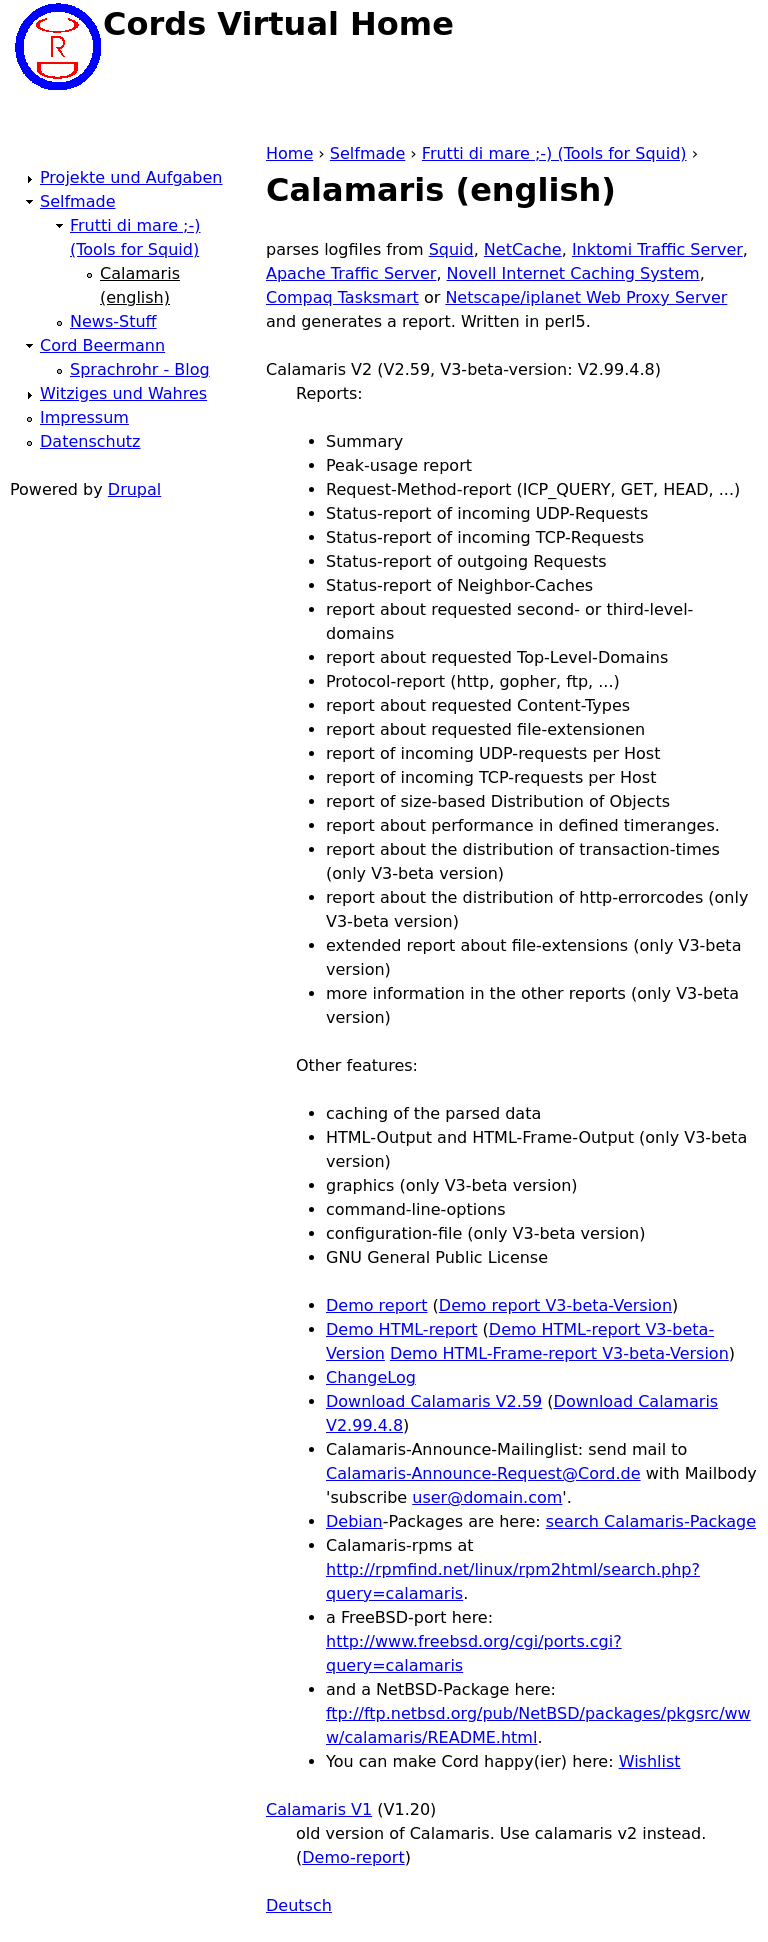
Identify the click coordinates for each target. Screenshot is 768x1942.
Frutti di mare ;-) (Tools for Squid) (554, 153)
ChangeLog (371, 1377)
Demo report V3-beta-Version (555, 1305)
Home (289, 153)
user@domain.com (487, 1497)
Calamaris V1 (319, 1809)
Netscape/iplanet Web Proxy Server (586, 297)
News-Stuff (113, 321)
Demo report (377, 1305)
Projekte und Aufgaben (131, 177)
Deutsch (299, 1905)
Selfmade (367, 153)
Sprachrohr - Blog (140, 369)
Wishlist (650, 1761)
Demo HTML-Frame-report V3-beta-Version (559, 1353)
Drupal (134, 489)
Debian (354, 1521)
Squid (451, 249)
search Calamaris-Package (651, 1521)
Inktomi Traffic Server (657, 249)
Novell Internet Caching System (573, 273)
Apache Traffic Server (351, 273)
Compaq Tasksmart (342, 297)
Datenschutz (90, 441)
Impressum (84, 417)
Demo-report (353, 1857)
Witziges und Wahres (123, 393)
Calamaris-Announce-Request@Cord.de (483, 1473)
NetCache (523, 249)
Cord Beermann (102, 345)
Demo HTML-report (402, 1329)
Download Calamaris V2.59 (434, 1401)
